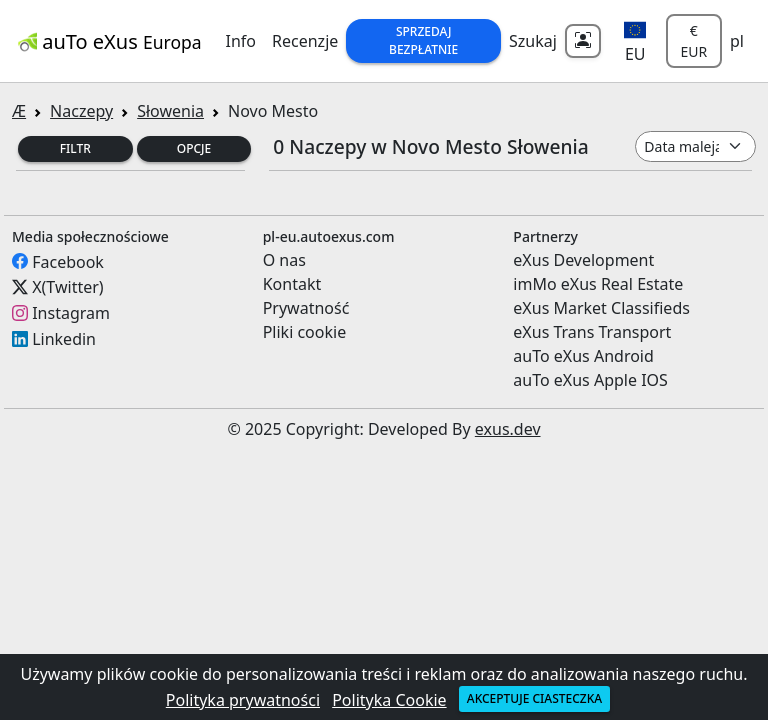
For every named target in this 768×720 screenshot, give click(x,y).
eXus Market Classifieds (601, 308)
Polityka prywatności (243, 700)
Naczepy (81, 111)
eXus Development (583, 260)
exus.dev (508, 429)
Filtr (75, 148)
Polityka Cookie (389, 700)
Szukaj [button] (533, 41)
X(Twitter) (67, 287)
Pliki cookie (305, 332)
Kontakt (292, 284)
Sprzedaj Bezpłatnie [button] (423, 40)
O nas (284, 260)
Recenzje (305, 41)
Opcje (194, 148)
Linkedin (64, 339)
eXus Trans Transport (592, 332)
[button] (635, 41)
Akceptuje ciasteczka (534, 698)
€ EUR (693, 41)
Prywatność (306, 308)
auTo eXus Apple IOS (590, 380)
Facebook (68, 261)
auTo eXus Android (583, 356)
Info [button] (241, 41)
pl (737, 41)
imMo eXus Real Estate (598, 284)
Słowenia (170, 111)
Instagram (71, 313)
